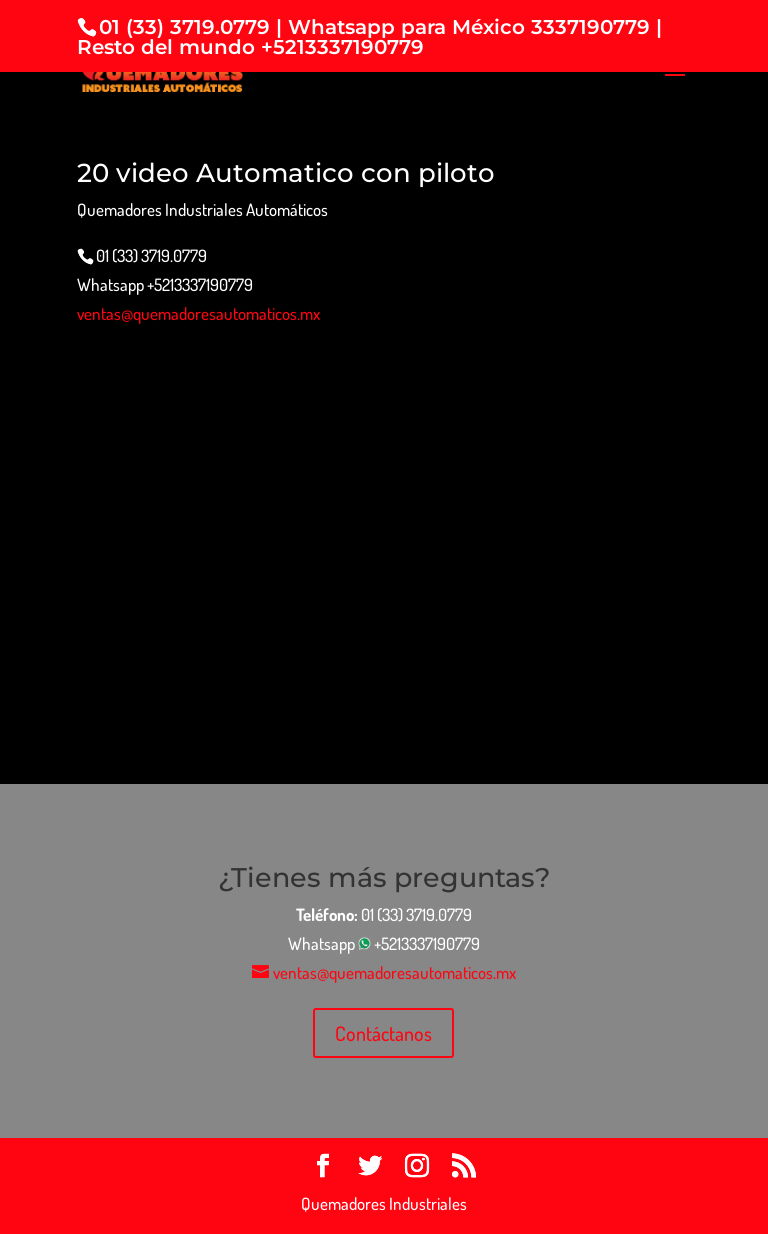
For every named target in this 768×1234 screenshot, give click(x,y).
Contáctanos (383, 1033)
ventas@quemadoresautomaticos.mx (198, 313)
